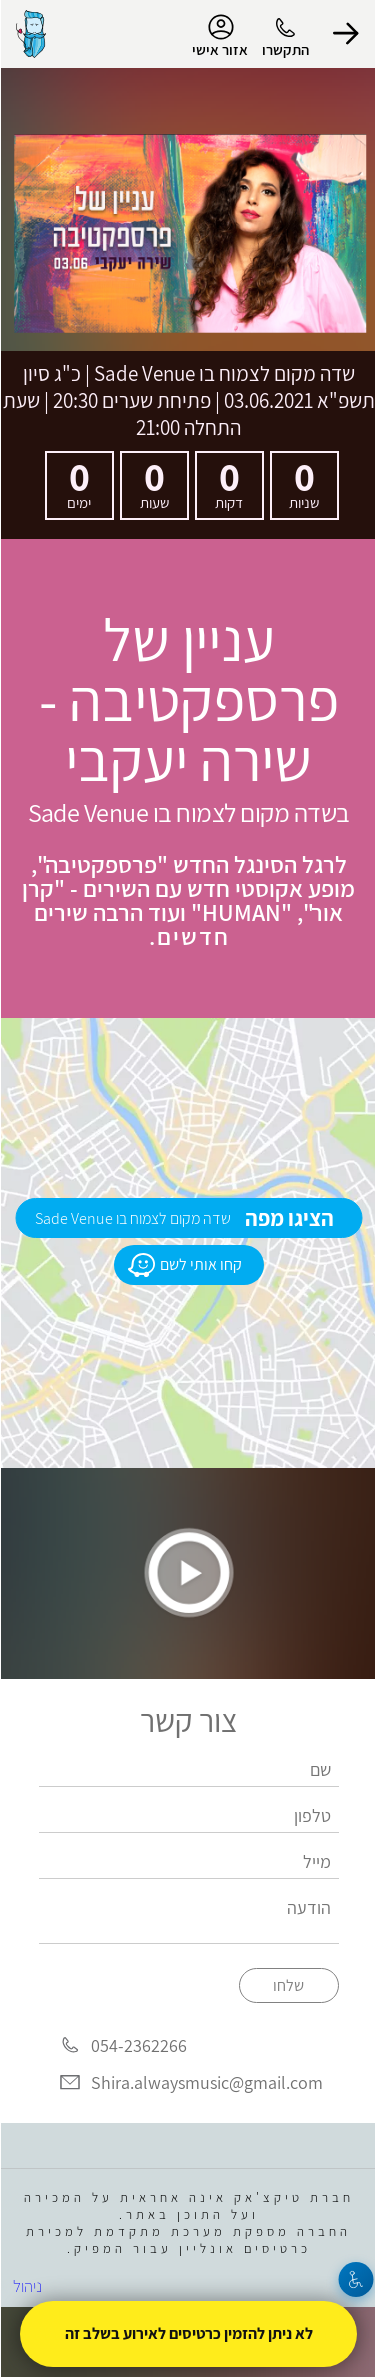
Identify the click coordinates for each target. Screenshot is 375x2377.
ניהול (26, 2286)
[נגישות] (355, 2279)
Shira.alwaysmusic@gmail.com (206, 2082)
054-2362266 (138, 2045)
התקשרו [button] (284, 49)
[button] (345, 34)
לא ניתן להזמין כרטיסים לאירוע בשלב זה (188, 2333)
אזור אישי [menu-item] (219, 36)
